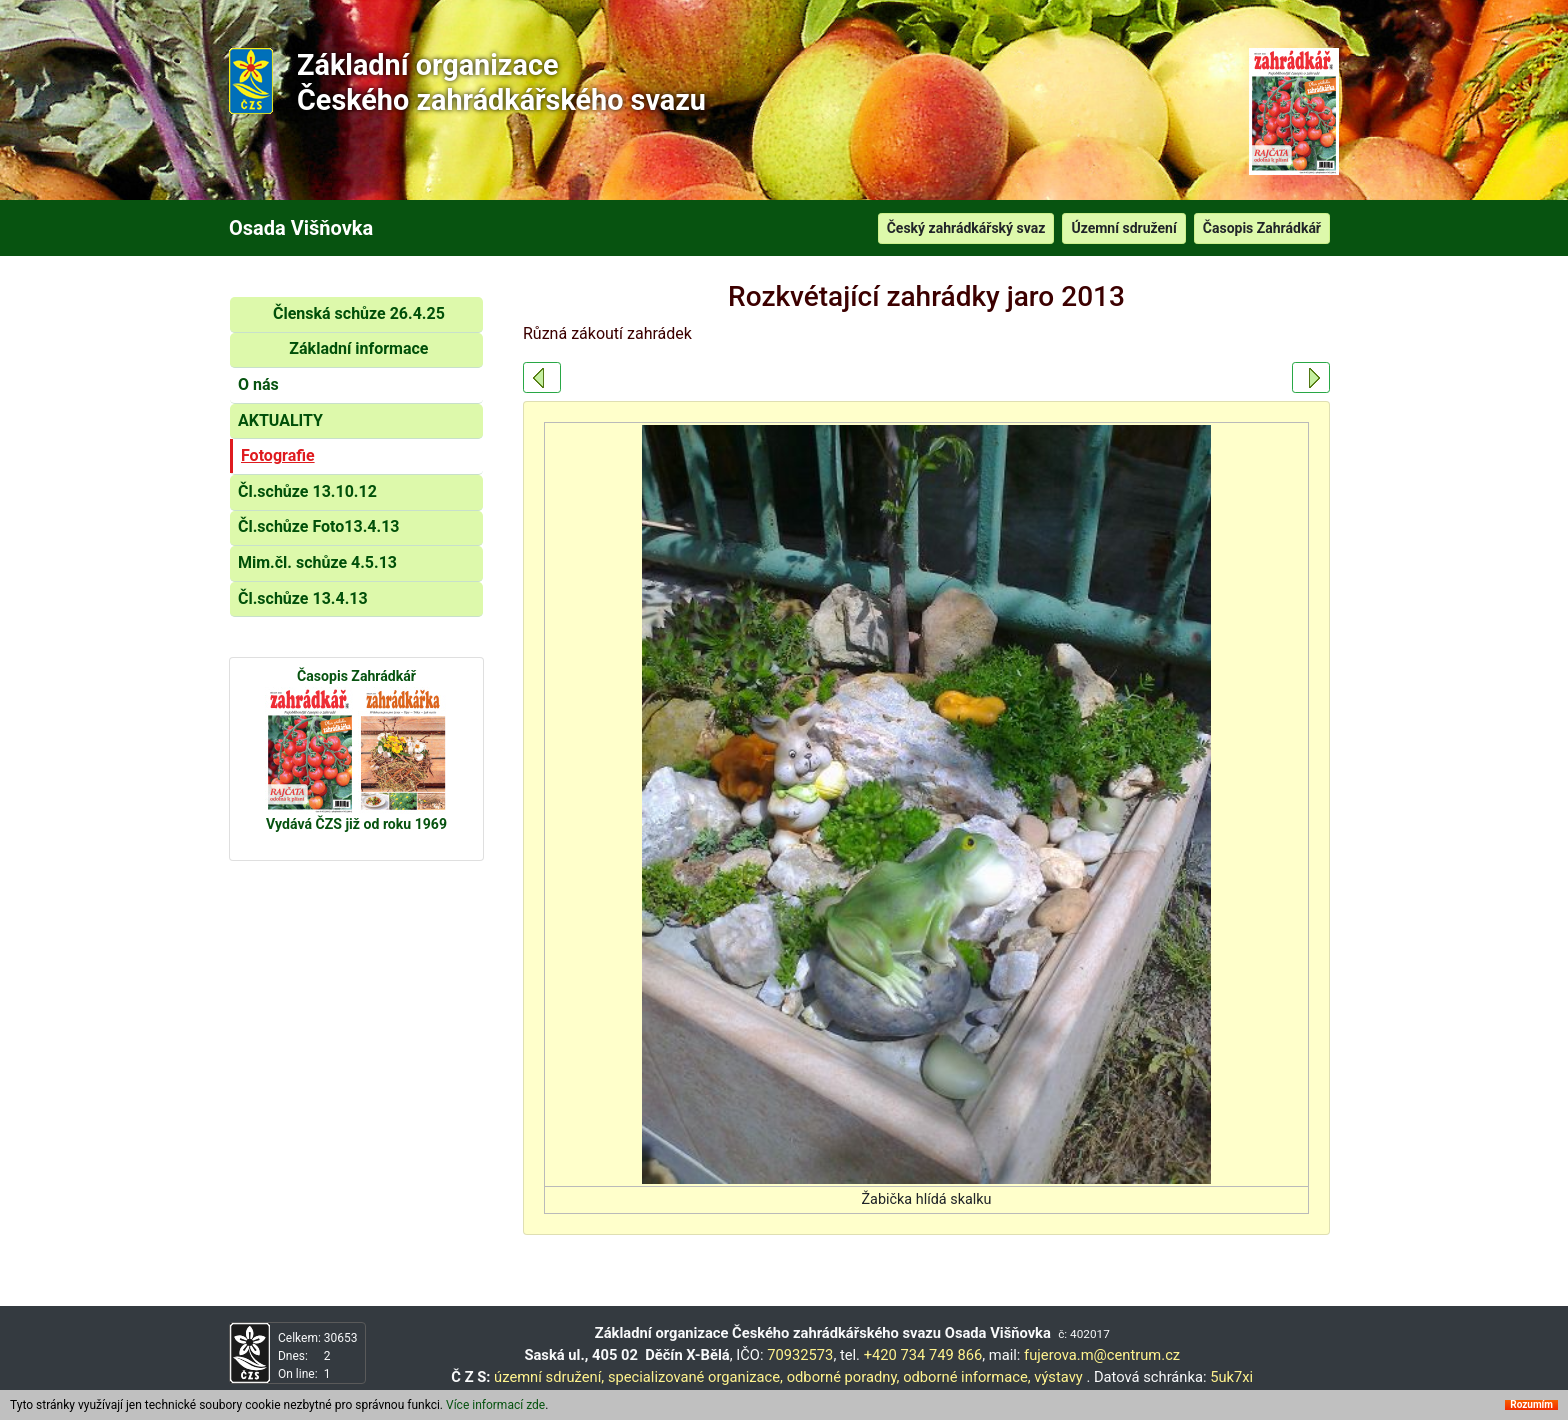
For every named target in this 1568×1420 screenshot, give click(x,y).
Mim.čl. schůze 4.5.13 (317, 562)
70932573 (800, 1355)
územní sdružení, (549, 1377)
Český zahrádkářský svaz (966, 228)
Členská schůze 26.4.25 (359, 313)
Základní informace (358, 348)
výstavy (1058, 1377)
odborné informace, (966, 1377)
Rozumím (1531, 1408)
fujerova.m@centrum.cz (1102, 1355)
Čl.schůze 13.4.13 (303, 598)
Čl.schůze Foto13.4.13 (319, 526)
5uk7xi (1231, 1377)
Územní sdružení (1123, 228)
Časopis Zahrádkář (1262, 228)
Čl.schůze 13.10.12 (307, 491)
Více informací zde (495, 1408)
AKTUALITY (280, 420)
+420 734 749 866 (923, 1355)
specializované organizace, (695, 1377)
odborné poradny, (843, 1377)
